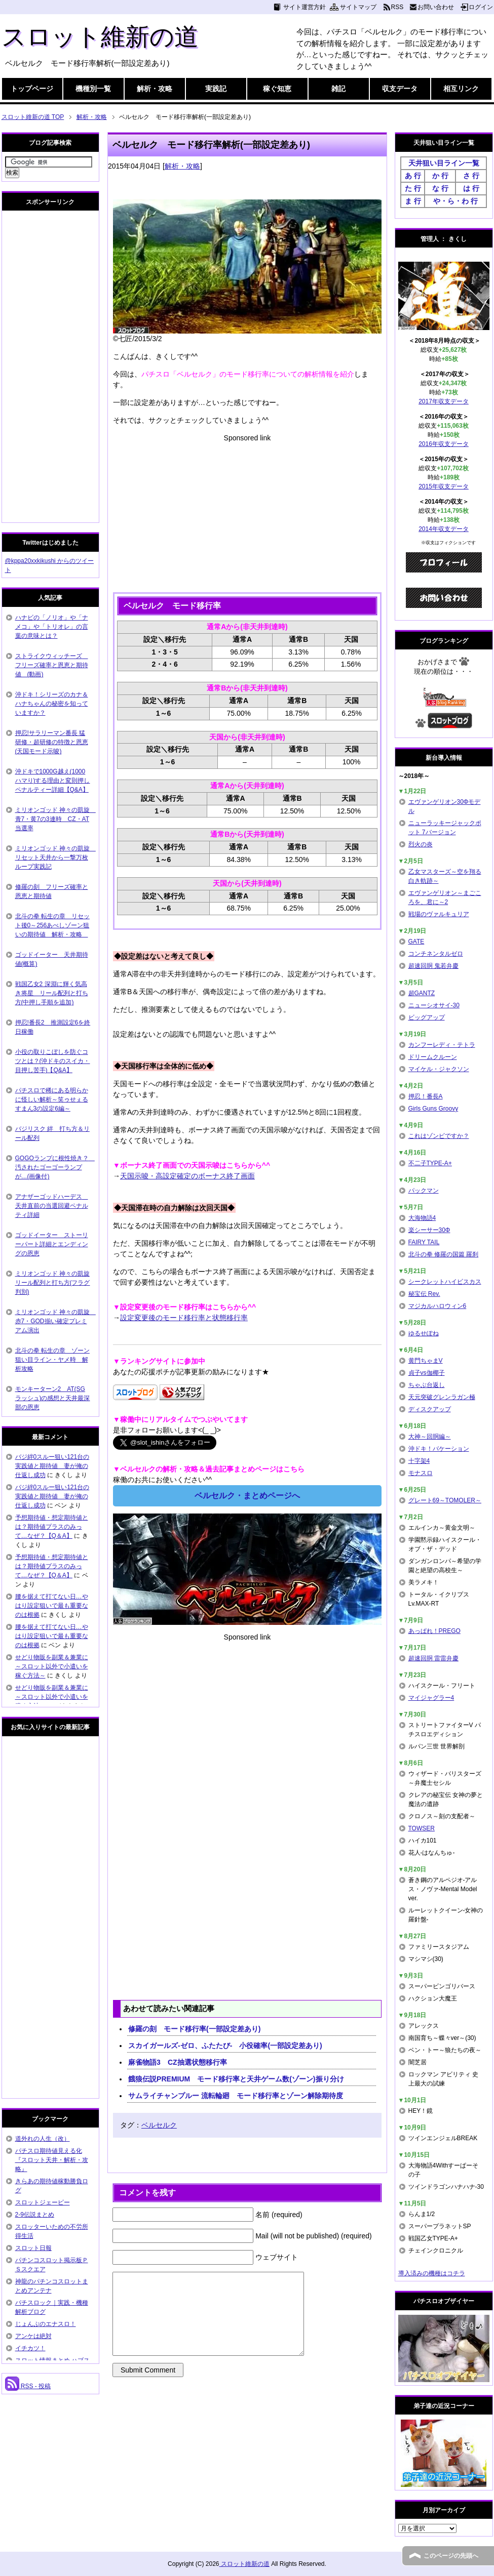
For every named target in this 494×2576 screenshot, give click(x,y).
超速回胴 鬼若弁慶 (433, 965)
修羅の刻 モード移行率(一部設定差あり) (194, 2029)
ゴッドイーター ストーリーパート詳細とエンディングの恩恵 (51, 1244)
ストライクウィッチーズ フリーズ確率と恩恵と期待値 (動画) (51, 665)
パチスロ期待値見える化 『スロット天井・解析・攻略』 (51, 2160)
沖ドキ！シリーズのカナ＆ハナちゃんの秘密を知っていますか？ (51, 703)
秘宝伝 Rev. (424, 1293)
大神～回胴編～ (429, 1436)
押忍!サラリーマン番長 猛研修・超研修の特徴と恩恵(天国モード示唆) (51, 742)
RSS (397, 7)
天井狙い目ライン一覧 (443, 163)
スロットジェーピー (42, 2202)
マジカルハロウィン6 (437, 1306)
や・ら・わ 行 (455, 201)
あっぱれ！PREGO (434, 1630)
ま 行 (413, 201)
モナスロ (420, 1473)
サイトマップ (358, 7)
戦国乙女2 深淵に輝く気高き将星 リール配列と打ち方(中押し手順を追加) (51, 993)
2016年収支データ (444, 443)
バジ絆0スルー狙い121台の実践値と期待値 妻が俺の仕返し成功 (52, 1466)
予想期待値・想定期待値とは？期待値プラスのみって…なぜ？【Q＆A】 (51, 1526)
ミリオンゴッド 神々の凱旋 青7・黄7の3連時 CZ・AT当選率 (55, 819)
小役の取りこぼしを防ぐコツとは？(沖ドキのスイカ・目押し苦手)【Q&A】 (52, 1061)
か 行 (440, 176)
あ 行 (413, 176)
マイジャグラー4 (431, 1697)
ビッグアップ (426, 1017)
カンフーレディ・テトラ (441, 1044)
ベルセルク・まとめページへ (247, 1495)
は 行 (471, 188)
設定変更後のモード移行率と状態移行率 (184, 1318)
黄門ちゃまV (425, 1360)
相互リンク (461, 89)
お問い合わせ (435, 7)
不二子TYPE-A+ (430, 1163)
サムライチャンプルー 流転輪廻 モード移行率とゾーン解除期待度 (235, 2096)
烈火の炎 (420, 844)
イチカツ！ (30, 2348)
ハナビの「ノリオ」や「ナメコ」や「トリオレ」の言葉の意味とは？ (51, 626)
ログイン (481, 7)
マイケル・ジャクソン (438, 1069)
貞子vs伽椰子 (426, 1372)
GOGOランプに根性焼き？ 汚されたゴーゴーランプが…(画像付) (55, 1167)
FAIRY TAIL (424, 1242)
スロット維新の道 (100, 36)
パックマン (423, 1190)
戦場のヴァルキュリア (438, 914)
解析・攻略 (154, 89)
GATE (416, 941)
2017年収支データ (444, 401)
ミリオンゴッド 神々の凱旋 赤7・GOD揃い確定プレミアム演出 (55, 1321)
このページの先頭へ (451, 2555)
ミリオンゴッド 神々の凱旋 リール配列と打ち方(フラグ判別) (52, 1282)
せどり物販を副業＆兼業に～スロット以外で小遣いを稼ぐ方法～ (51, 1666)
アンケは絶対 (33, 2336)
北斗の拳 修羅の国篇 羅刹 (443, 1254)
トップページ (32, 89)
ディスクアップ (429, 1409)
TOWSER (421, 1828)
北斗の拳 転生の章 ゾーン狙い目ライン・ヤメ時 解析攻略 (52, 1359)
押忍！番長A (425, 1096)
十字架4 (419, 1460)
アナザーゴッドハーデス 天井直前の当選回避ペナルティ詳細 (51, 1205)
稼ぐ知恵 (277, 89)
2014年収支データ (444, 529)
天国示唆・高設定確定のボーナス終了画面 (187, 1176)
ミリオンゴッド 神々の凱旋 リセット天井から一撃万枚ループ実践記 (55, 857)
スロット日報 (33, 2248)
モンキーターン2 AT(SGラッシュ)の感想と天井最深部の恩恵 (52, 1398)
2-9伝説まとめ (34, 2214)
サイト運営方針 (304, 7)
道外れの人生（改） (42, 2138)
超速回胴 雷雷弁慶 (433, 1658)
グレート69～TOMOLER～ (444, 1500)
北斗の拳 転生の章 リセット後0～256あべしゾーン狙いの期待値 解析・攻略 (52, 925)
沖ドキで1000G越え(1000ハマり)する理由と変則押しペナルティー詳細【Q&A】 (52, 780)
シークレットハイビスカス (444, 1281)
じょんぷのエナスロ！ (45, 2323)
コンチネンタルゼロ (435, 953)
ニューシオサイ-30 (434, 1005)
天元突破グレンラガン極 (441, 1397)
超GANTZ (421, 993)
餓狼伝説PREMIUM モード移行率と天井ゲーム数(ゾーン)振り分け (236, 2079)
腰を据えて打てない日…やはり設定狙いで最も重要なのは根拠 (51, 1605)
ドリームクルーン (432, 1056)
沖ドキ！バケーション (438, 1448)
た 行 (413, 188)
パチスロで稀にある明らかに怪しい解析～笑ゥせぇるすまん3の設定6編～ (51, 1099)
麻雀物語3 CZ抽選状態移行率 (177, 2062)
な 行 (440, 188)
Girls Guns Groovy (433, 1108)
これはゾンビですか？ (438, 1135)
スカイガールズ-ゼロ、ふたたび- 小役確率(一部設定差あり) (225, 2045)
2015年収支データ (444, 486)
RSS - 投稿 (28, 2386)
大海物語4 (422, 1217)
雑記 (338, 89)
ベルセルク (159, 2125)
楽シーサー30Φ (429, 1230)
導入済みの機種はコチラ (431, 2273)
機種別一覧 (93, 89)
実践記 (215, 89)
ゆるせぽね (423, 1333)
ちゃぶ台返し (426, 1384)
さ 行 (471, 176)
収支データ (399, 89)
